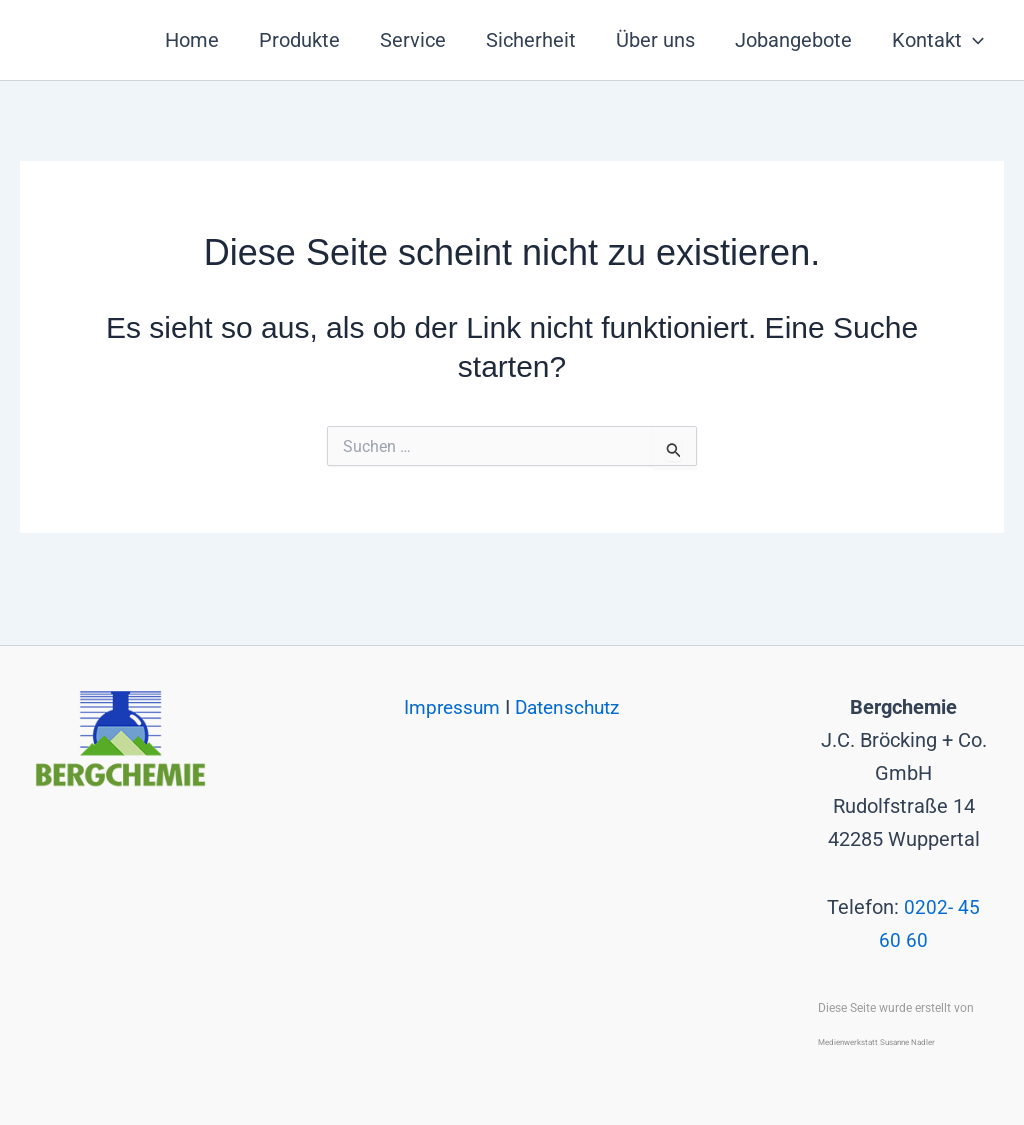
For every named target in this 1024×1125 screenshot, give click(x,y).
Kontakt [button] (938, 40)
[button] (973, 40)
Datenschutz (570, 675)
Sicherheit (531, 40)
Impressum (451, 675)
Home (192, 40)
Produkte (299, 40)
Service (413, 40)
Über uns (655, 40)
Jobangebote (793, 40)
